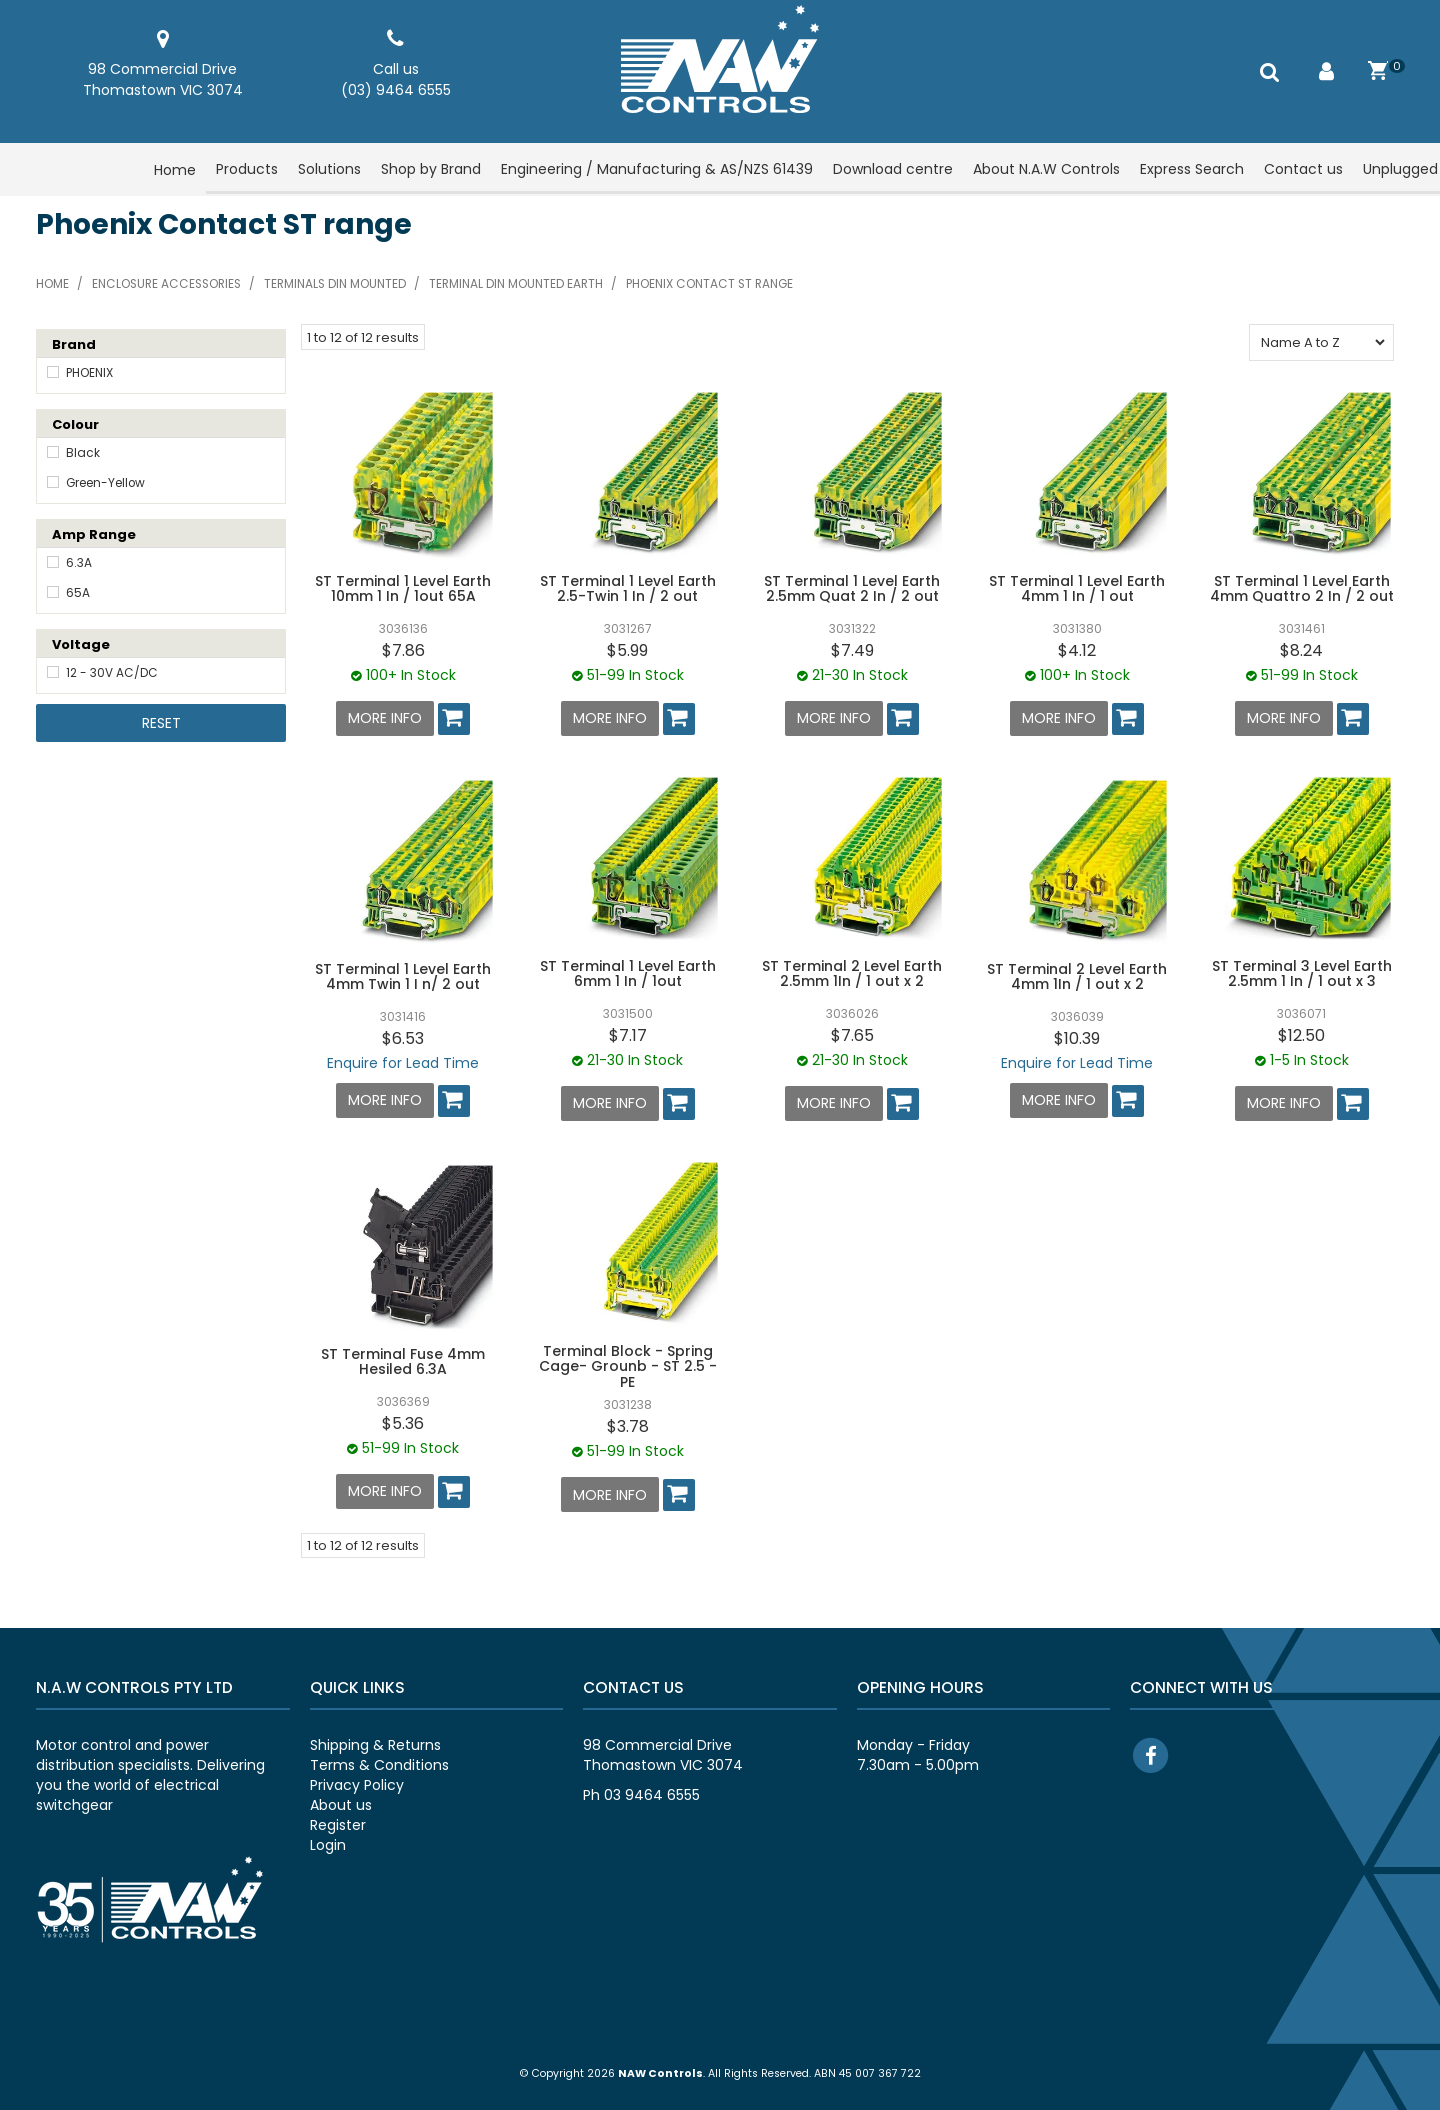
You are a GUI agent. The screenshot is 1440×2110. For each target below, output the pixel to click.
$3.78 (628, 1423)
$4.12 (1077, 650)
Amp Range (94, 534)
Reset (161, 723)
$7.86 (403, 650)
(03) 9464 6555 (396, 90)
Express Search (1192, 170)
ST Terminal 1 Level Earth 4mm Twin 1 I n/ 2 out (403, 975)
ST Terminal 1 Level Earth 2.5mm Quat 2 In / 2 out (852, 588)
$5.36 (403, 1420)
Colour (75, 424)
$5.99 (627, 650)
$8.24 (1301, 650)
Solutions (329, 170)
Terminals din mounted (335, 284)
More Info (385, 718)
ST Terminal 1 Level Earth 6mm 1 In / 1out (628, 972)
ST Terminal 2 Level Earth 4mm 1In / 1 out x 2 (1077, 975)
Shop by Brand (431, 170)
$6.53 (403, 1036)
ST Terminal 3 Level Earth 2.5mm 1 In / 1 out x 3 (1302, 972)
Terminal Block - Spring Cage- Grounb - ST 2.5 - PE (628, 1363)
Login (328, 1841)
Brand (74, 344)
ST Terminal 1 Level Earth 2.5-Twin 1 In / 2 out (628, 588)
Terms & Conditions (379, 1761)
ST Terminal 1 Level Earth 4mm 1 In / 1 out (1077, 588)
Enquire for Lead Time (403, 1061)
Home (175, 170)
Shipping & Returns (375, 1741)
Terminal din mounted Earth (516, 284)
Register (338, 1821)
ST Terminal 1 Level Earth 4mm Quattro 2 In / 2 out (1302, 588)
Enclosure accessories (166, 284)
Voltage (81, 644)
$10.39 (1077, 1036)
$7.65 (852, 1034)
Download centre (893, 170)
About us (341, 1801)
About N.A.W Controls (1046, 170)
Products (247, 170)
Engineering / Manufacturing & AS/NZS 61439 (657, 170)
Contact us (1303, 170)
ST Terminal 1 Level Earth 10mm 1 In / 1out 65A (403, 588)
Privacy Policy (357, 1781)
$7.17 (628, 1033)
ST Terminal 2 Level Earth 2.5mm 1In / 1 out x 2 (852, 972)
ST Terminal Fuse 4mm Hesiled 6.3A (403, 1358)
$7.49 (852, 650)
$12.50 (1301, 1034)
